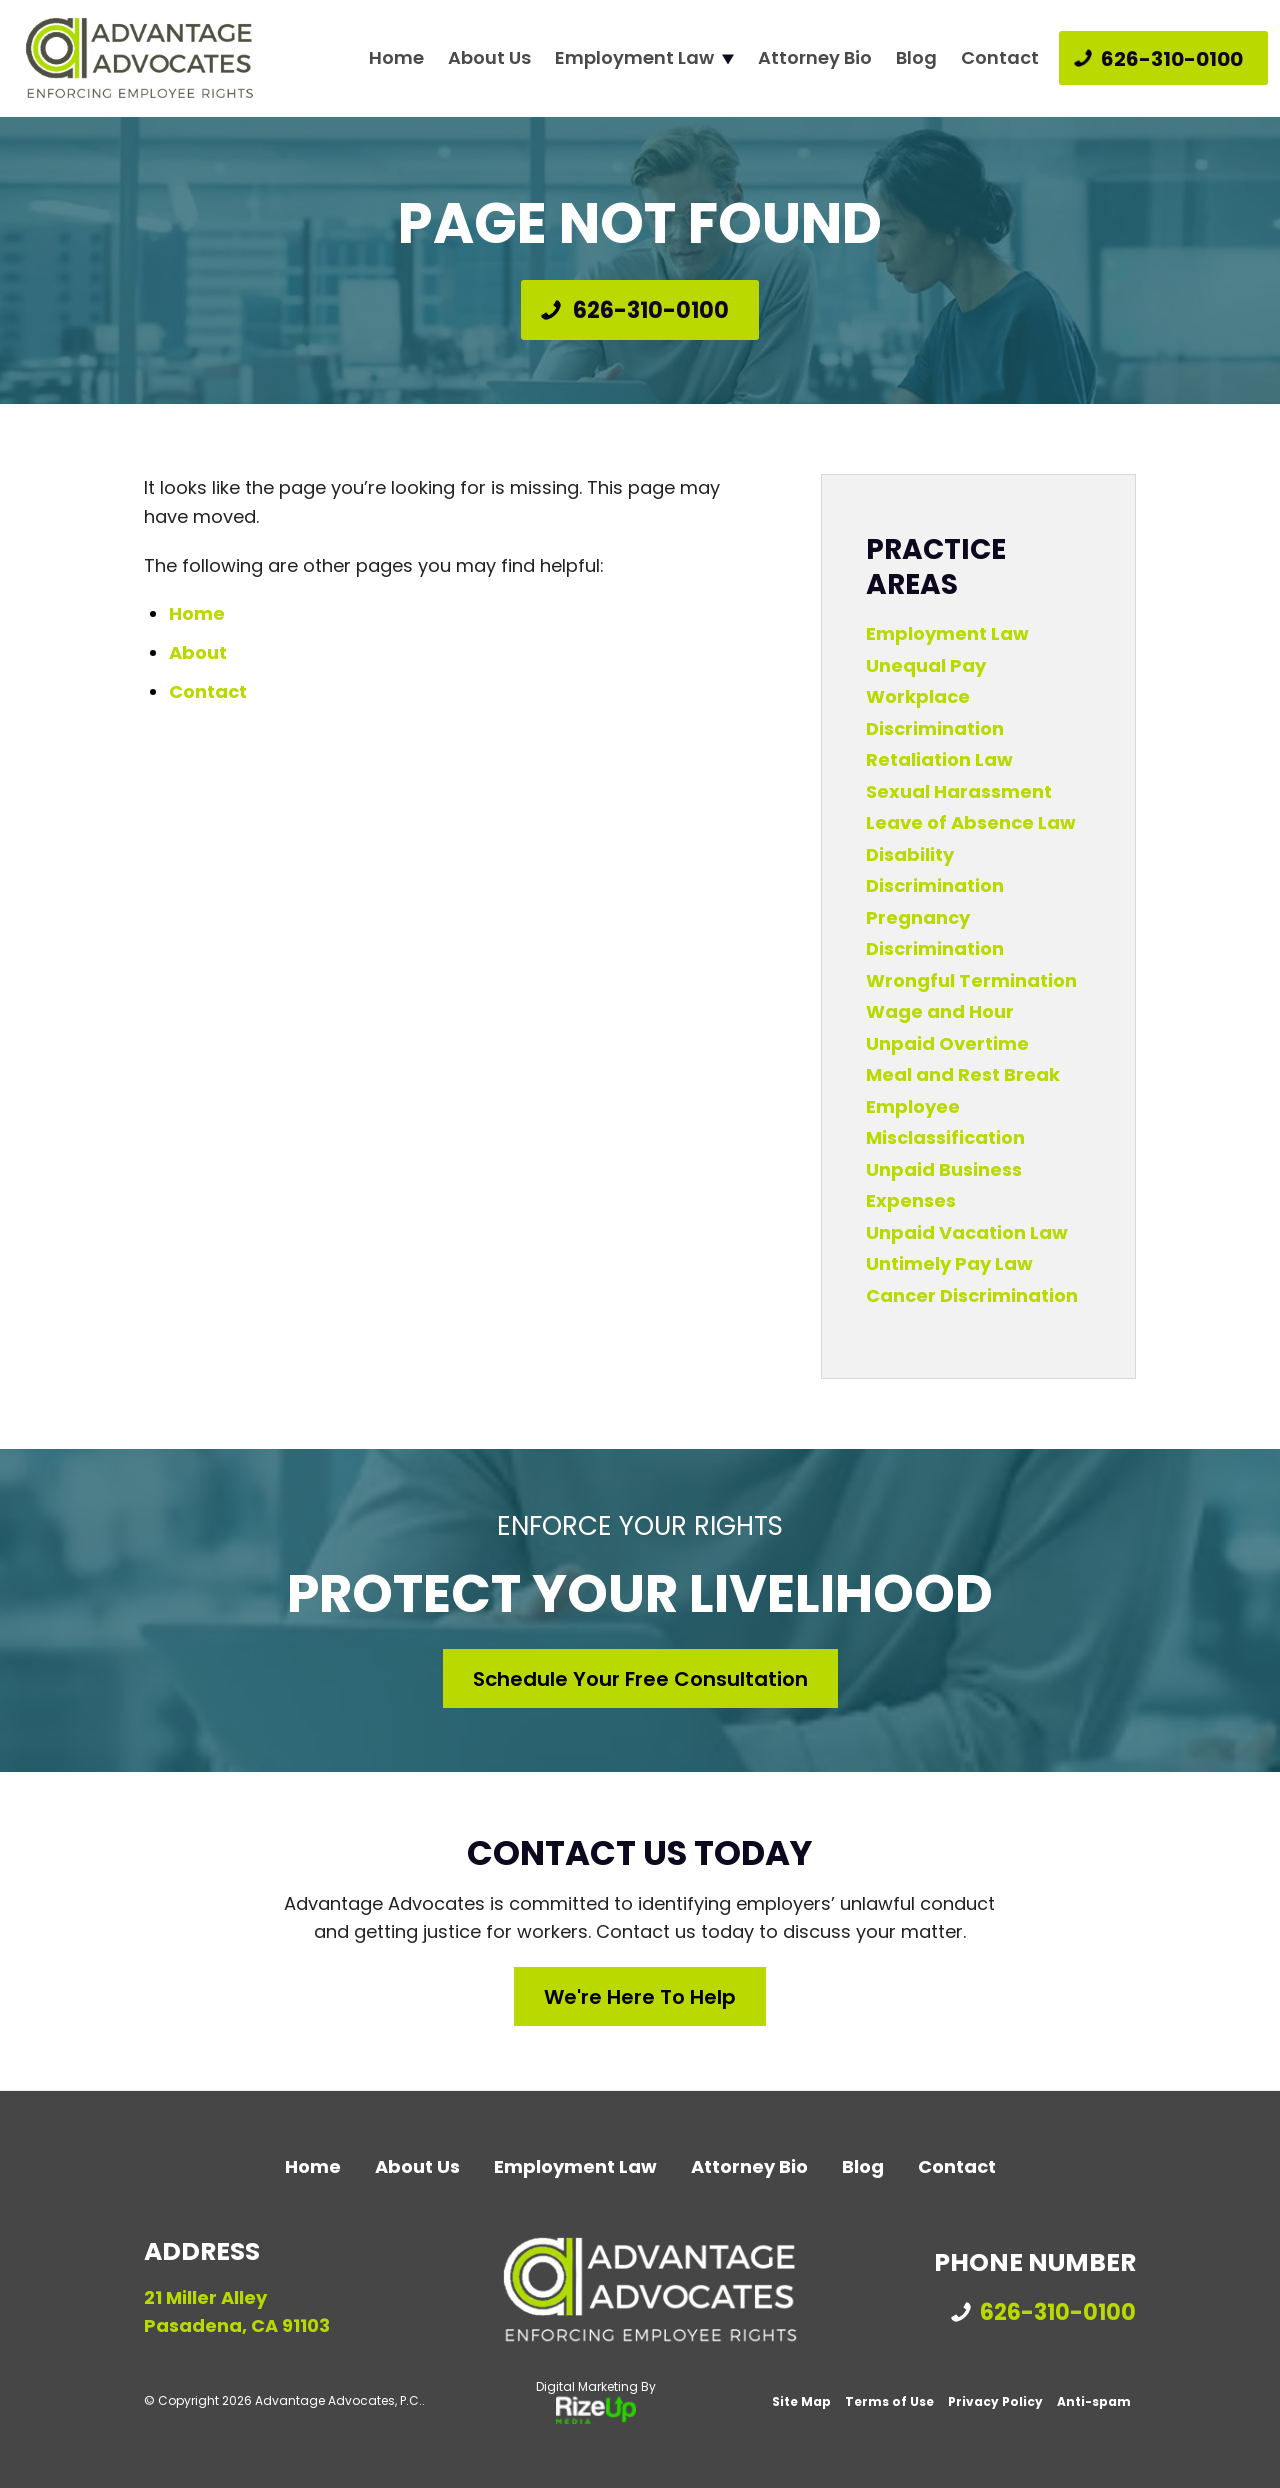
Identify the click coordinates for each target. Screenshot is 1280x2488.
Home (396, 58)
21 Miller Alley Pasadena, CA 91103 (237, 2312)
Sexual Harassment (959, 791)
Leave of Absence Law (971, 822)
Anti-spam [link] (1094, 2401)
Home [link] (197, 613)
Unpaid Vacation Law (967, 1232)
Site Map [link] (801, 2401)
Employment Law (634, 58)
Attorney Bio (815, 58)
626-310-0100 (1172, 59)
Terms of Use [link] (889, 2401)
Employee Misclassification (945, 1122)
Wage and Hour (940, 1011)
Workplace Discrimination (935, 712)
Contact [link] (208, 691)
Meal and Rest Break (963, 1074)
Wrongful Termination (971, 980)
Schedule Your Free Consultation (640, 1679)
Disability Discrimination (935, 870)
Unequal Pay (926, 665)
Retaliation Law (939, 759)
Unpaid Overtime (947, 1043)
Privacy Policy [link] (995, 2401)
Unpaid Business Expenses (944, 1185)
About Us (489, 58)
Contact (1000, 58)
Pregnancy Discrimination (935, 933)
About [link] (198, 652)
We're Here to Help (640, 1997)
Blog (916, 58)
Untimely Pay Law (949, 1263)
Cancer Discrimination (972, 1295)
